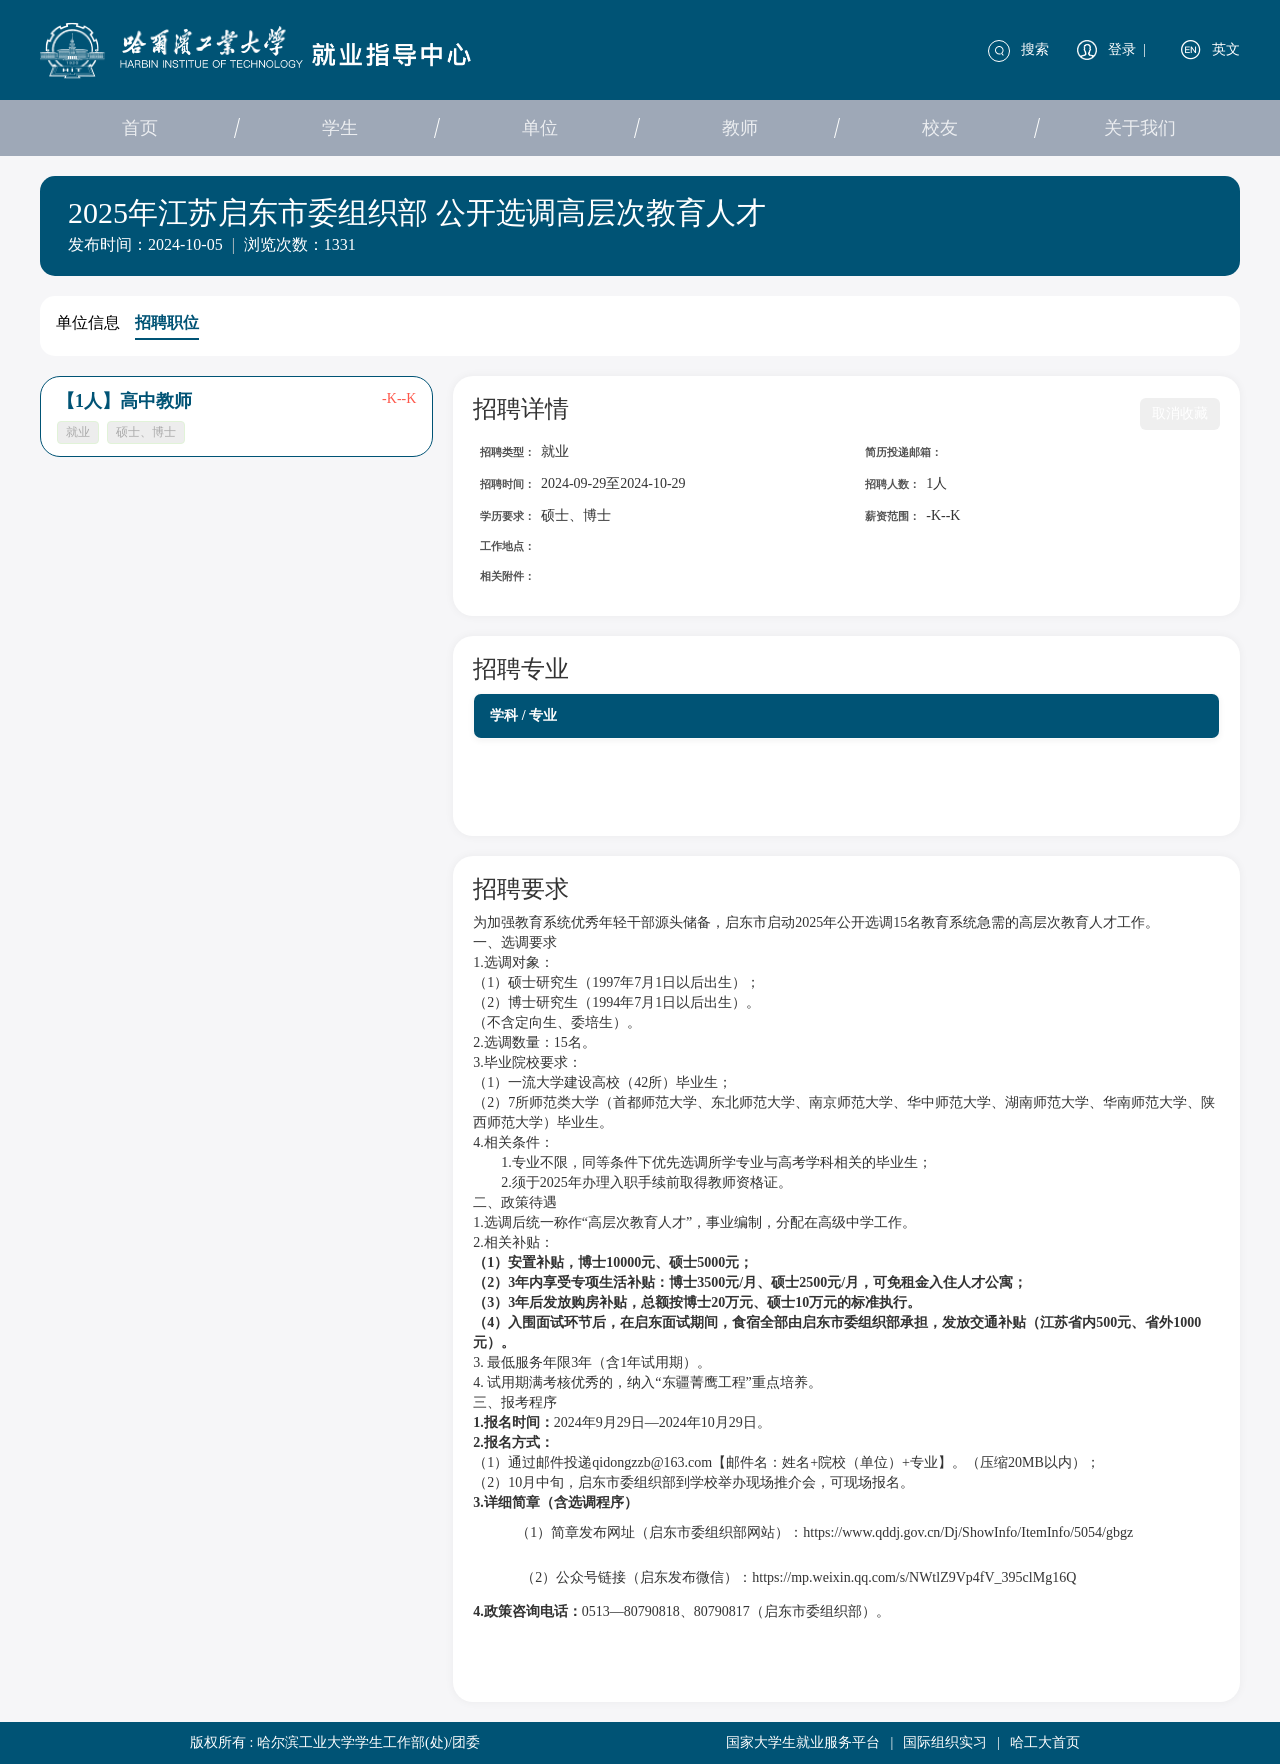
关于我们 (1140, 128)
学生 (340, 128)
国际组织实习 (945, 1742)
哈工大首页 (1045, 1742)
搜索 (1035, 49)
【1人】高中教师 (124, 401)
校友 (940, 128)
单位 (540, 128)
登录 (1122, 49)
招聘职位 (167, 322)
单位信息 (88, 322)
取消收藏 (1180, 413)
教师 (740, 128)
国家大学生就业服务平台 (803, 1742)
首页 (140, 128)
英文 (1226, 49)
